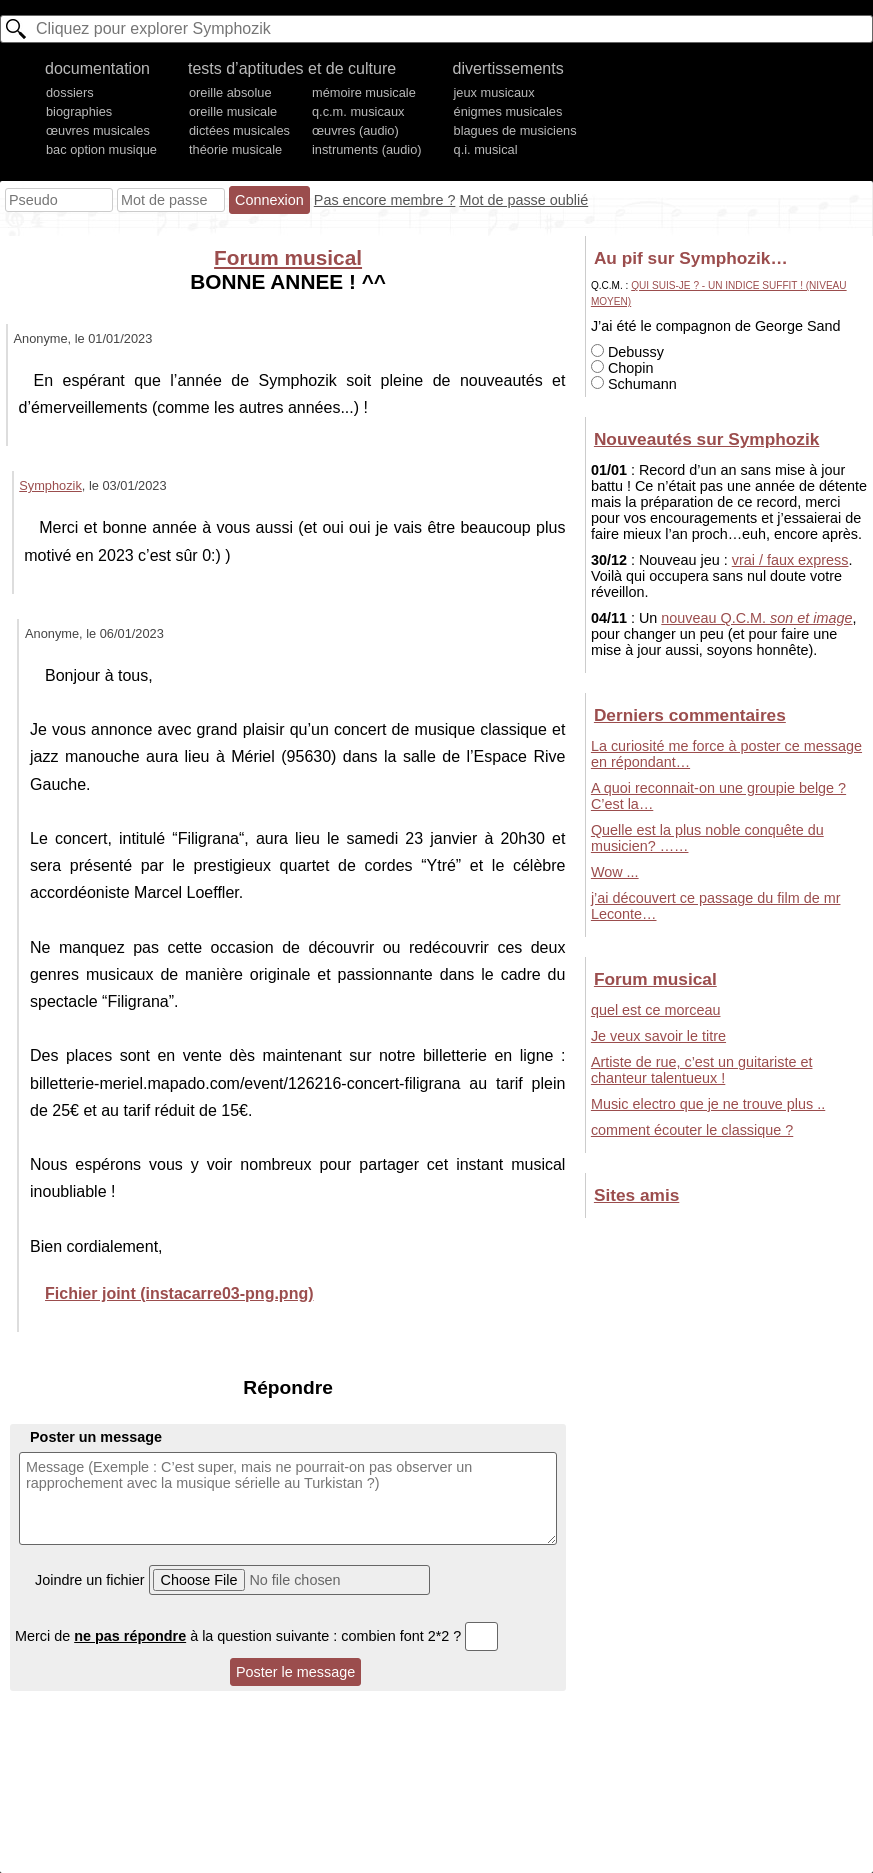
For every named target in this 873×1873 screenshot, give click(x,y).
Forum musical (288, 257)
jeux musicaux (494, 92)
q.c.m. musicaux (358, 111)
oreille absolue (230, 92)
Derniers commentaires (690, 715)
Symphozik (50, 485)
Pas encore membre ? (385, 200)
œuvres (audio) (355, 130)
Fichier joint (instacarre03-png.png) (179, 1293)
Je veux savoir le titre (658, 1036)
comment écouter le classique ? (692, 1130)
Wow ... (615, 872)
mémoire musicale (364, 92)
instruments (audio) (367, 149)
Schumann (634, 384)
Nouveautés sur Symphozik (706, 439)
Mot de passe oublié (523, 200)
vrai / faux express (790, 560)
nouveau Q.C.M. (756, 618)
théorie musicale (235, 149)
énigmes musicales (508, 111)
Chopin (622, 368)
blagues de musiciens (515, 130)
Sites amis (636, 1195)
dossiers (70, 92)
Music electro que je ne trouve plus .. (708, 1104)
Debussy (627, 352)
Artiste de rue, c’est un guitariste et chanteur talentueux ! (702, 1070)
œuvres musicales (98, 130)
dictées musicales (239, 130)
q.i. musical (486, 149)
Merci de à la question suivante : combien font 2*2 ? (256, 1636)
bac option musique (101, 149)
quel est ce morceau (656, 1010)
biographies (79, 111)
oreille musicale (233, 111)
